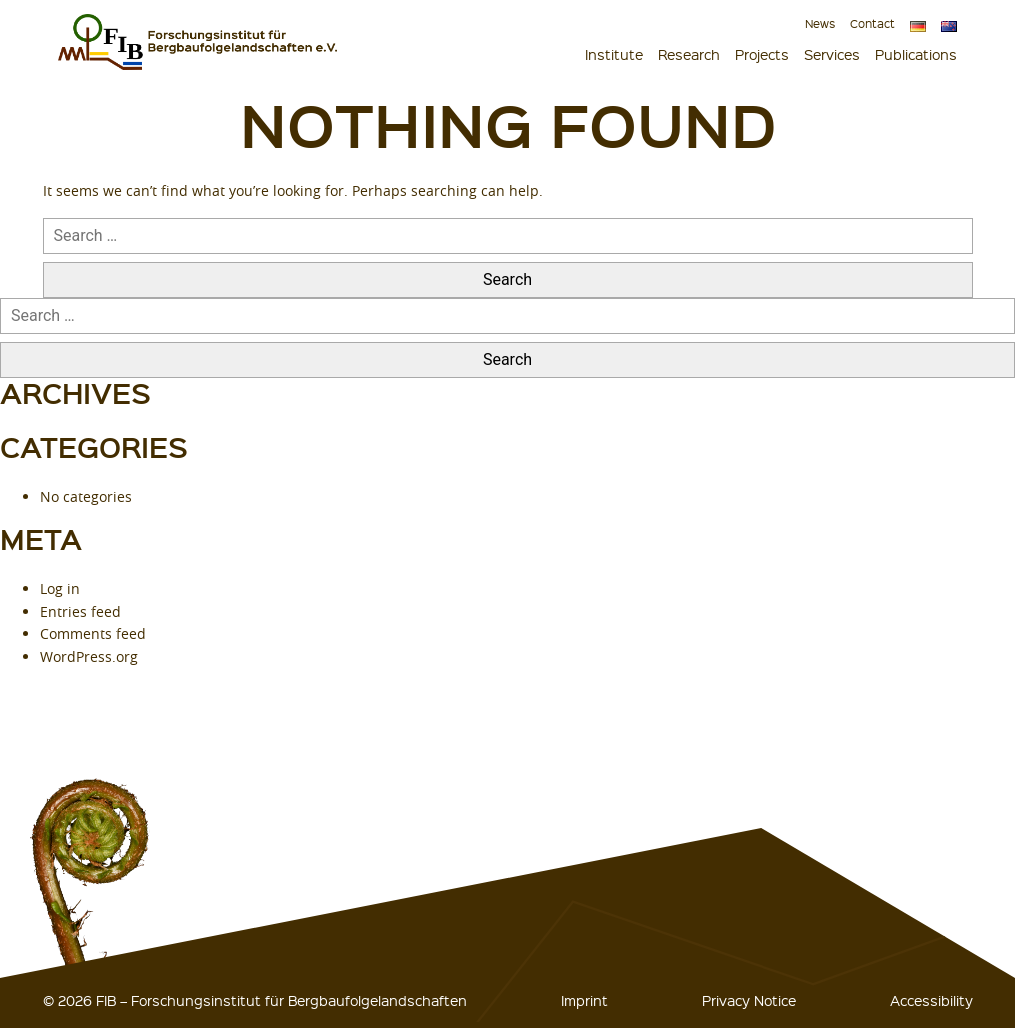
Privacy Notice (749, 1000)
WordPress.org (89, 656)
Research (689, 54)
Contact (872, 23)
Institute (614, 54)
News (820, 23)
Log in (60, 588)
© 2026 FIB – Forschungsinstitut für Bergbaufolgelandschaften (255, 1000)
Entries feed (80, 611)
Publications (916, 54)
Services (832, 54)
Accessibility (931, 1000)
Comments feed (93, 633)
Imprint (584, 1000)
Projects (762, 54)
